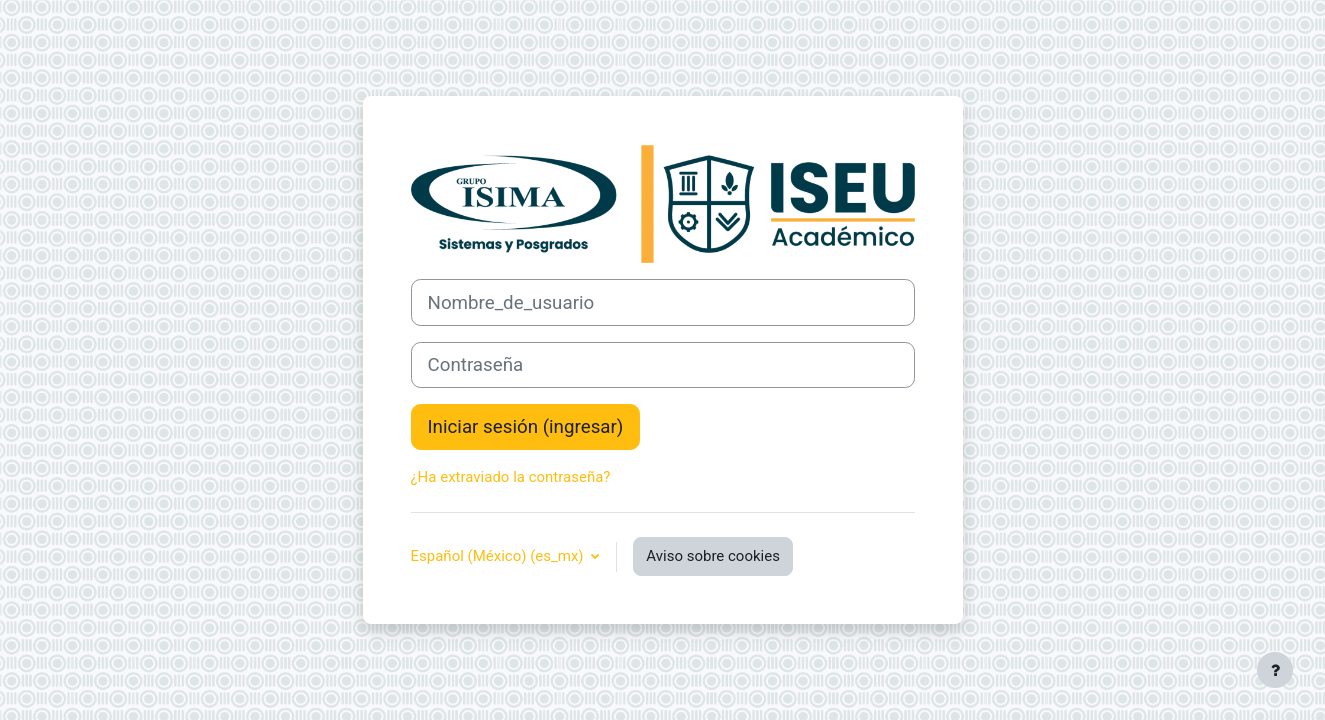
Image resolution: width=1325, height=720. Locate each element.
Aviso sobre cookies (713, 556)
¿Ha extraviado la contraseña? (511, 477)
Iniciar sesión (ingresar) (526, 427)
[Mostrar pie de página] (1275, 670)
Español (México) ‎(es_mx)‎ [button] (499, 556)
